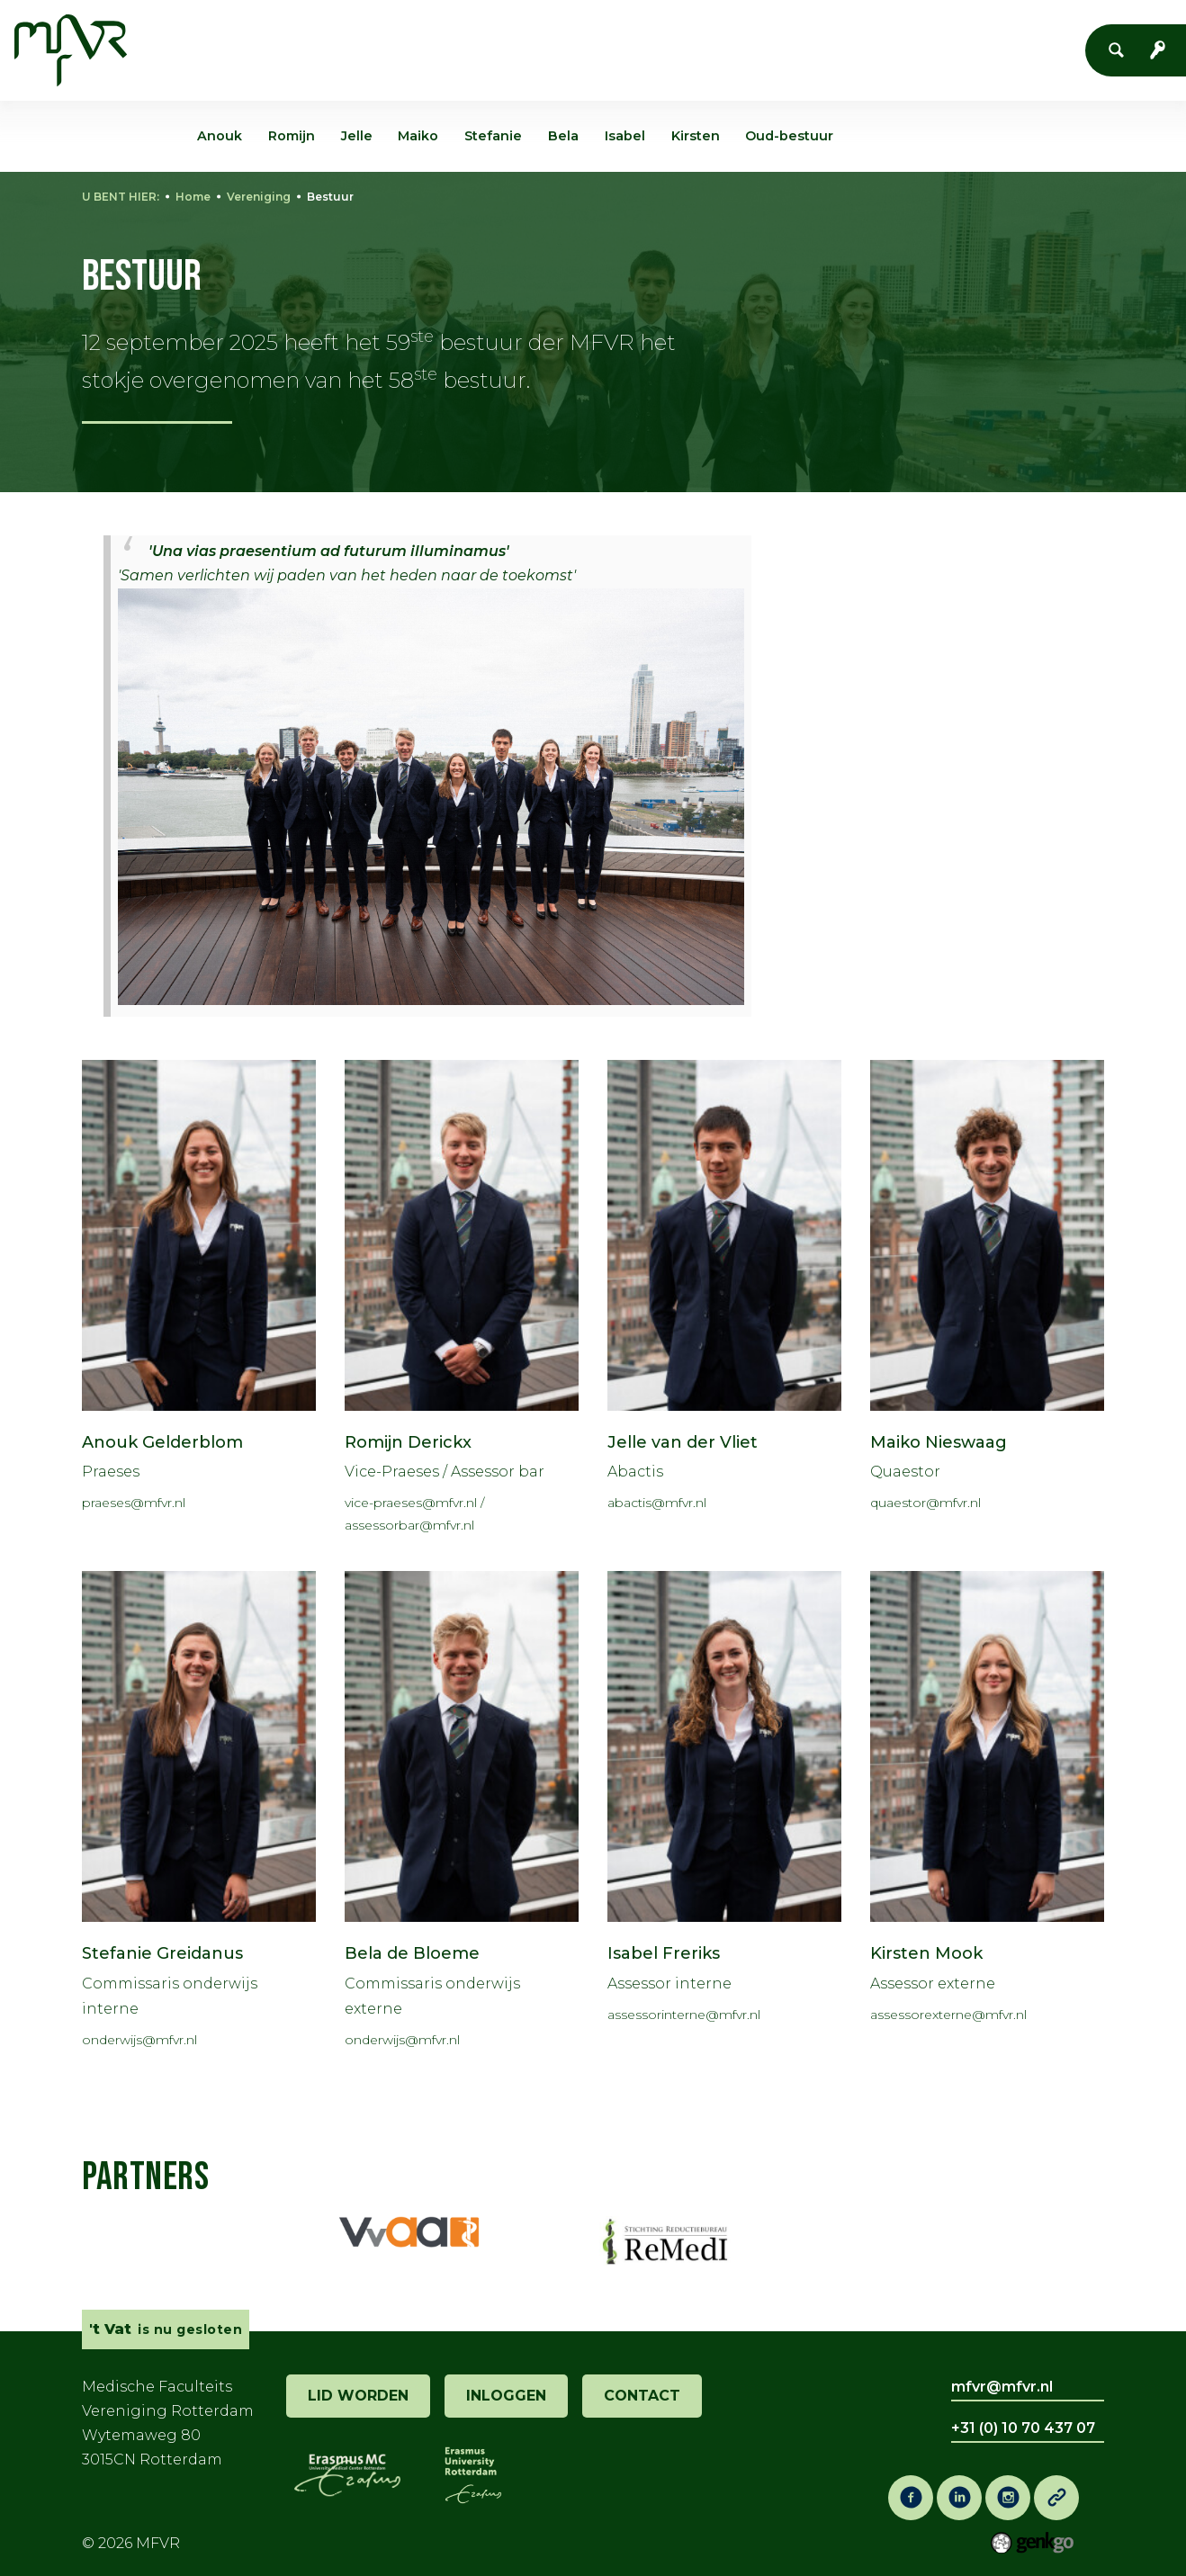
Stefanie (493, 136)
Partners (145, 2177)
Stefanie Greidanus (162, 1953)
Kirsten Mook (926, 1953)
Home (245, 34)
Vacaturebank (859, 33)
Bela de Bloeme (412, 1953)
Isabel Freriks (663, 1953)
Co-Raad (744, 33)
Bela (563, 136)
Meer (963, 32)
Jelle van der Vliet (682, 1442)
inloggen (506, 2395)
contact (642, 2395)
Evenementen (451, 33)
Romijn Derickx (408, 1442)
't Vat (554, 33)
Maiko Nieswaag (938, 1442)
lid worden (358, 2395)
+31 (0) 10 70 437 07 (1023, 2428)
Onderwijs (643, 33)
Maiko (418, 136)
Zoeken (1121, 50)
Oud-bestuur (789, 136)
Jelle (357, 136)
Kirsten (695, 136)
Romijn (291, 136)
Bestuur (330, 196)
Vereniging (325, 33)
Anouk (219, 136)
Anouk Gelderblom (162, 1442)
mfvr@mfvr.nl (1002, 2386)
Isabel (625, 136)
